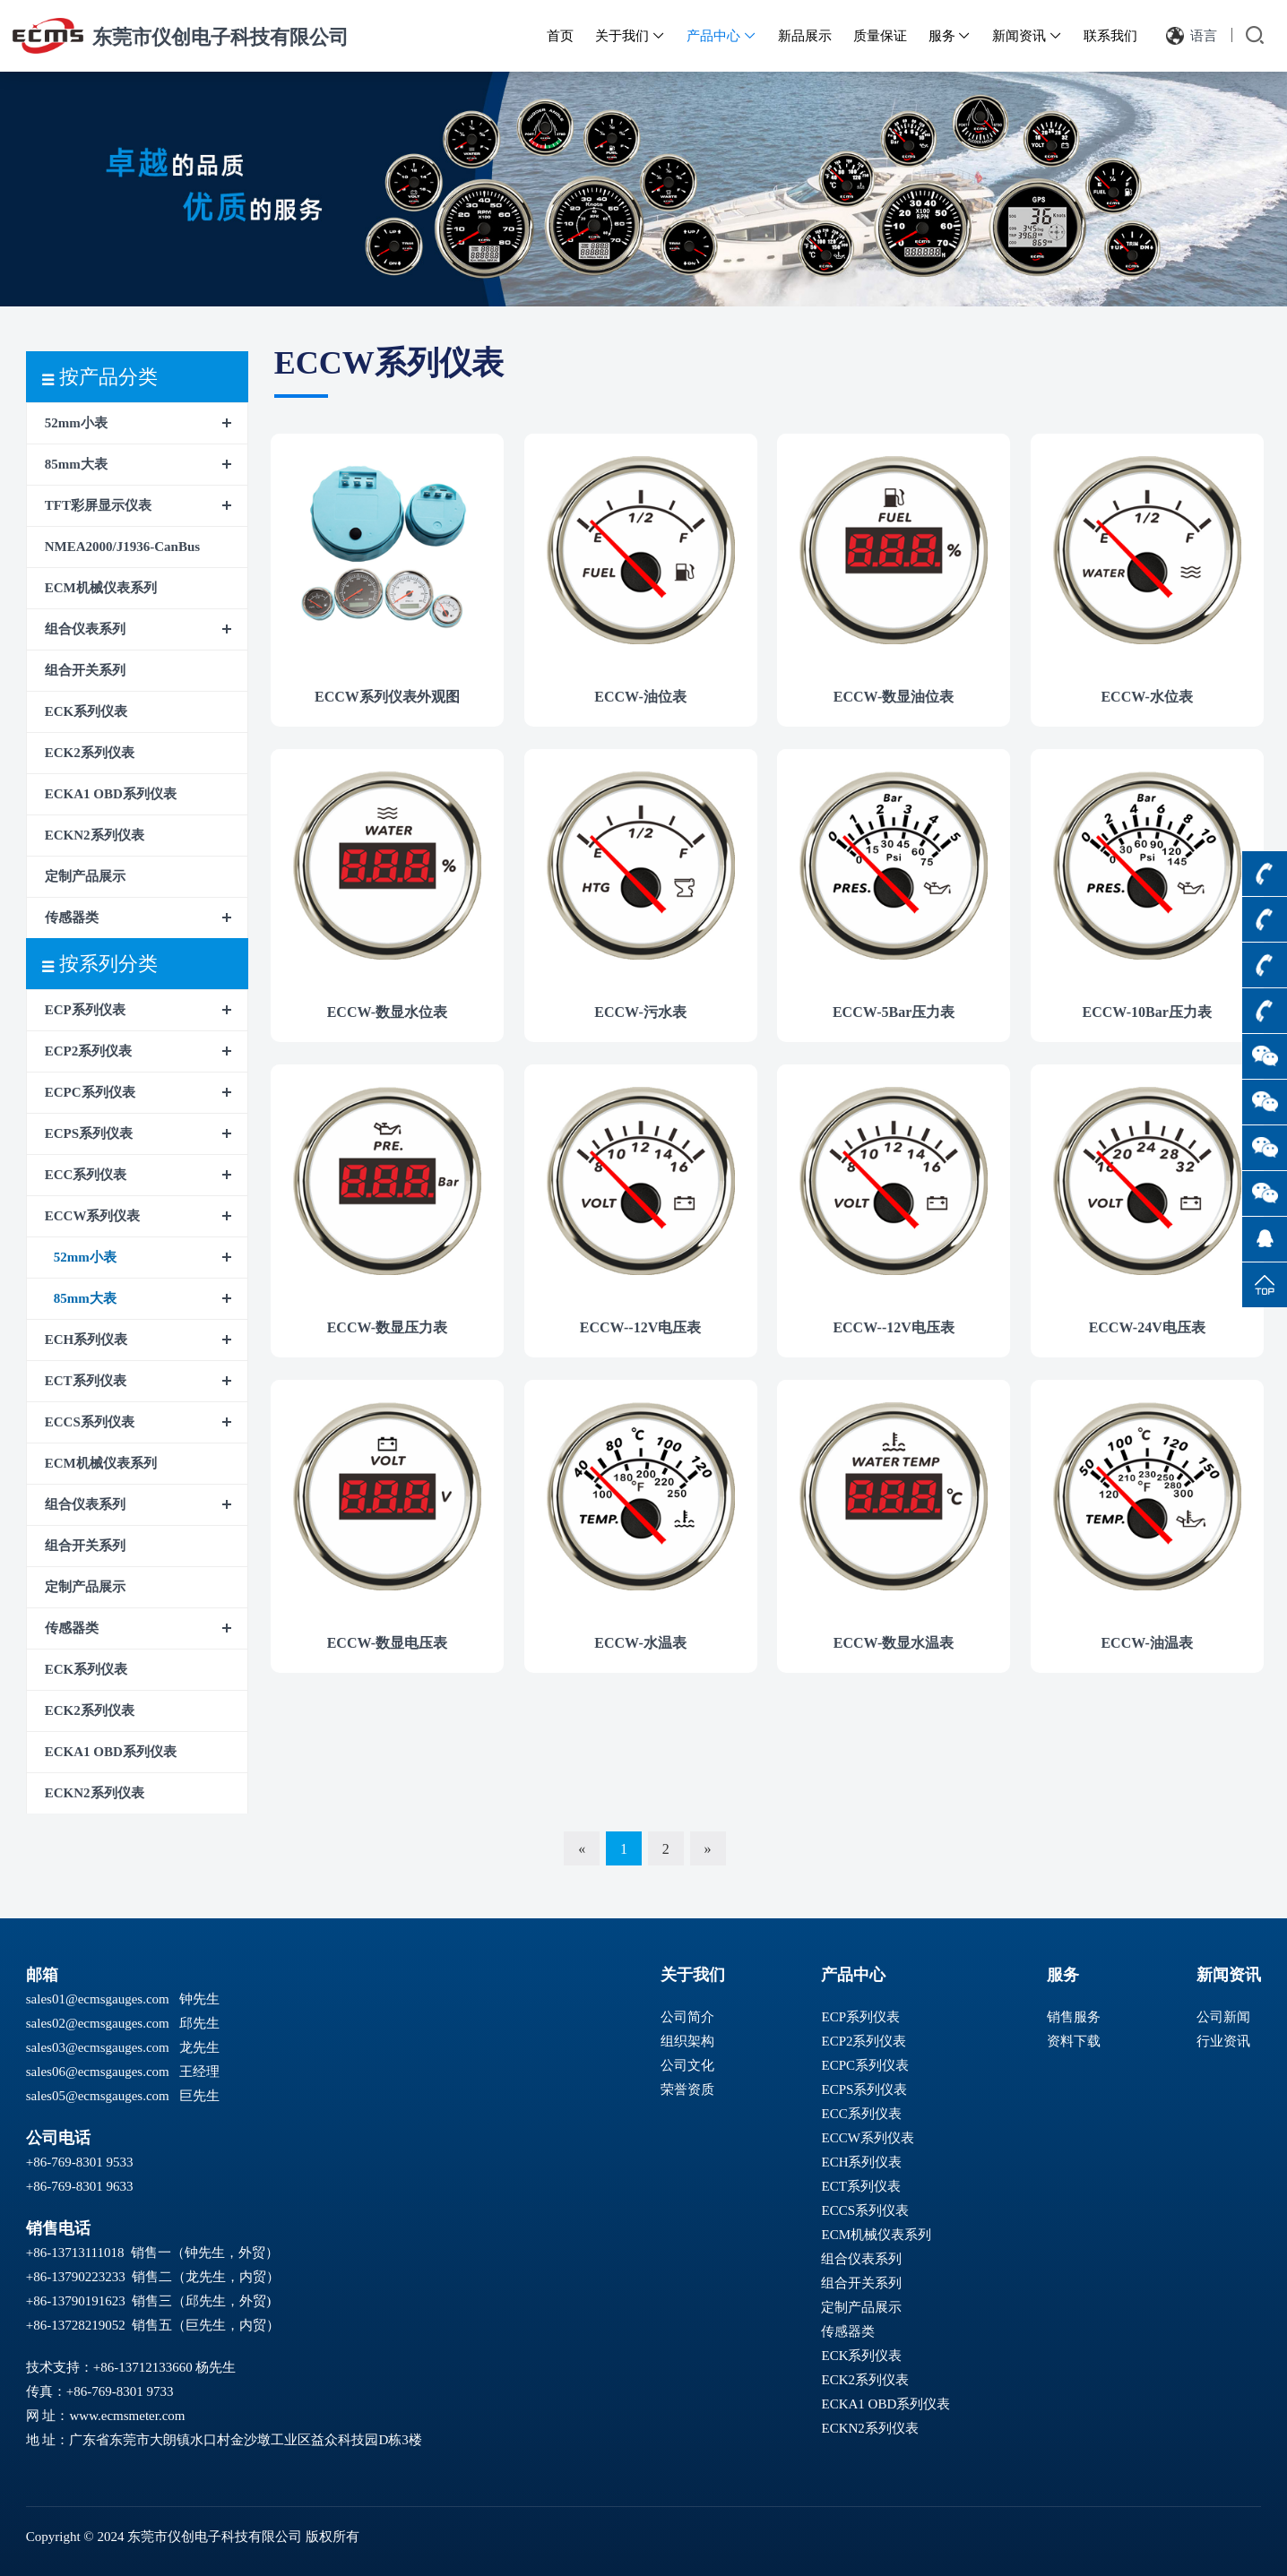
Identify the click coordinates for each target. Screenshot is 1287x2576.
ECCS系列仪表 (89, 1422)
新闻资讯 (1027, 36)
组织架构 (687, 2041)
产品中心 (721, 36)
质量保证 (880, 36)
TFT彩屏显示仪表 (98, 505)
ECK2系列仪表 (89, 752)
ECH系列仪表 (86, 1339)
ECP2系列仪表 (89, 1051)
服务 (950, 36)
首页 (560, 36)
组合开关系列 (85, 670)
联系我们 (1110, 36)
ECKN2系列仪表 (94, 835)
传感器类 (72, 917)
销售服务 (1074, 2017)
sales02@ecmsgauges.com (97, 2023)
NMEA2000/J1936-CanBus (122, 546)
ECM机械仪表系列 (101, 588)
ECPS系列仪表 (89, 1133)
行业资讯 (1223, 2041)
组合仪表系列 (85, 629)
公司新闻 (1223, 2017)
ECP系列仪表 (85, 1010)
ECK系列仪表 (86, 711)
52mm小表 (76, 423)
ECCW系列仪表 (93, 1216)
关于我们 (630, 36)
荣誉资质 (687, 2089)
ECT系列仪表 (85, 1381)
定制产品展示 (85, 876)
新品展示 (805, 36)
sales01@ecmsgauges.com (97, 1999)
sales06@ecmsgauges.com (97, 2071)
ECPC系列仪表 (90, 1092)
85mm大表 (76, 464)
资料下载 (1074, 2041)
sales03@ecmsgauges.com (97, 2047)
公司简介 (687, 2017)
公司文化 (687, 2065)
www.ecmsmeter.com (127, 2415)
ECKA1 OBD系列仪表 (111, 794)
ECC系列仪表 (86, 1174)
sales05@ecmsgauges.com (97, 2096)
